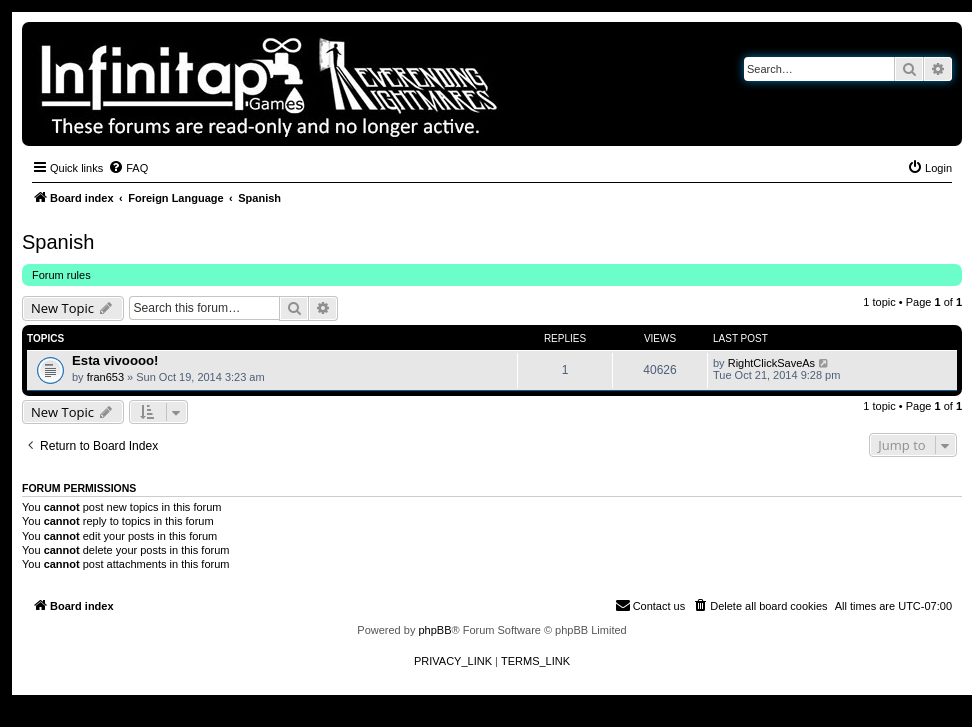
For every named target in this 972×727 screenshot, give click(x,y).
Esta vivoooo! (115, 360)
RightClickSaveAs (771, 363)
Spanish (58, 242)
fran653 (105, 377)
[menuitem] (128, 168)
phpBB (434, 630)
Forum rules (61, 275)
